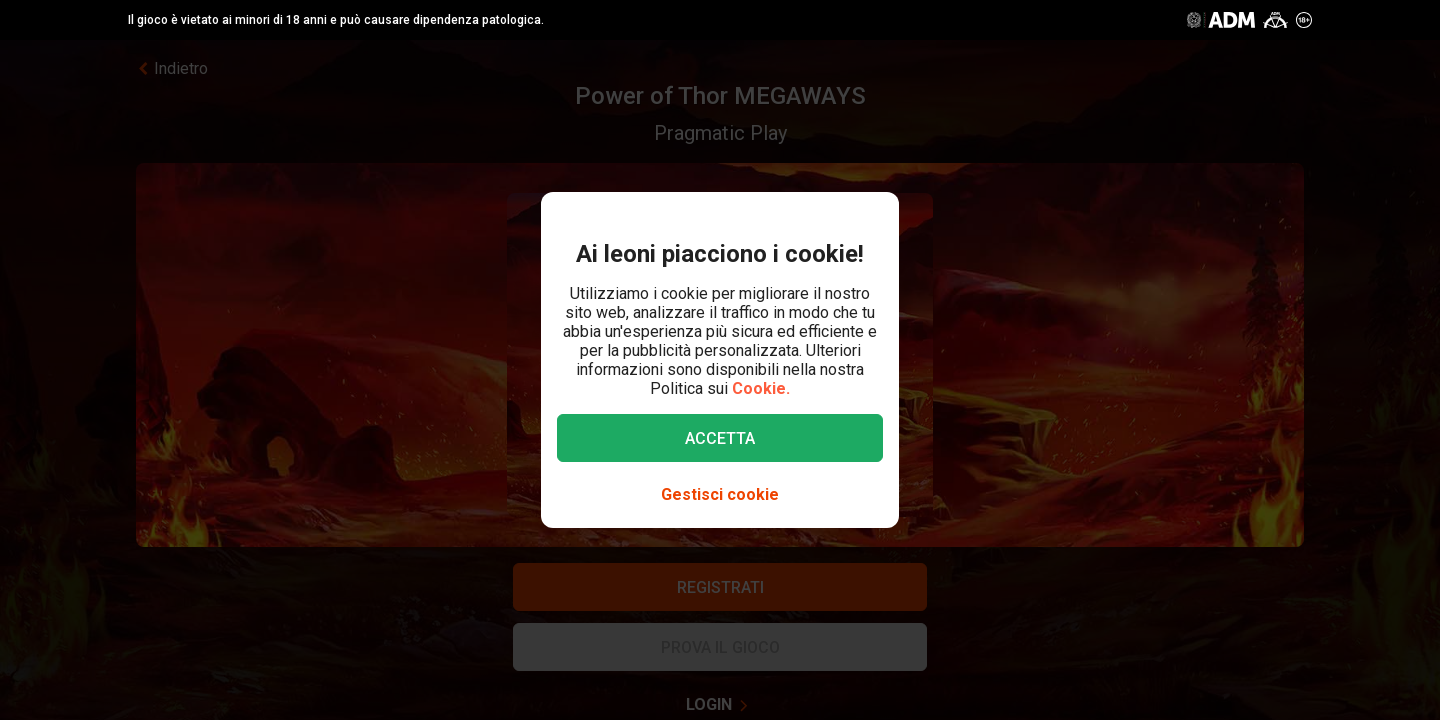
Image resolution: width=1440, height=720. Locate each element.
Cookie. (761, 388)
